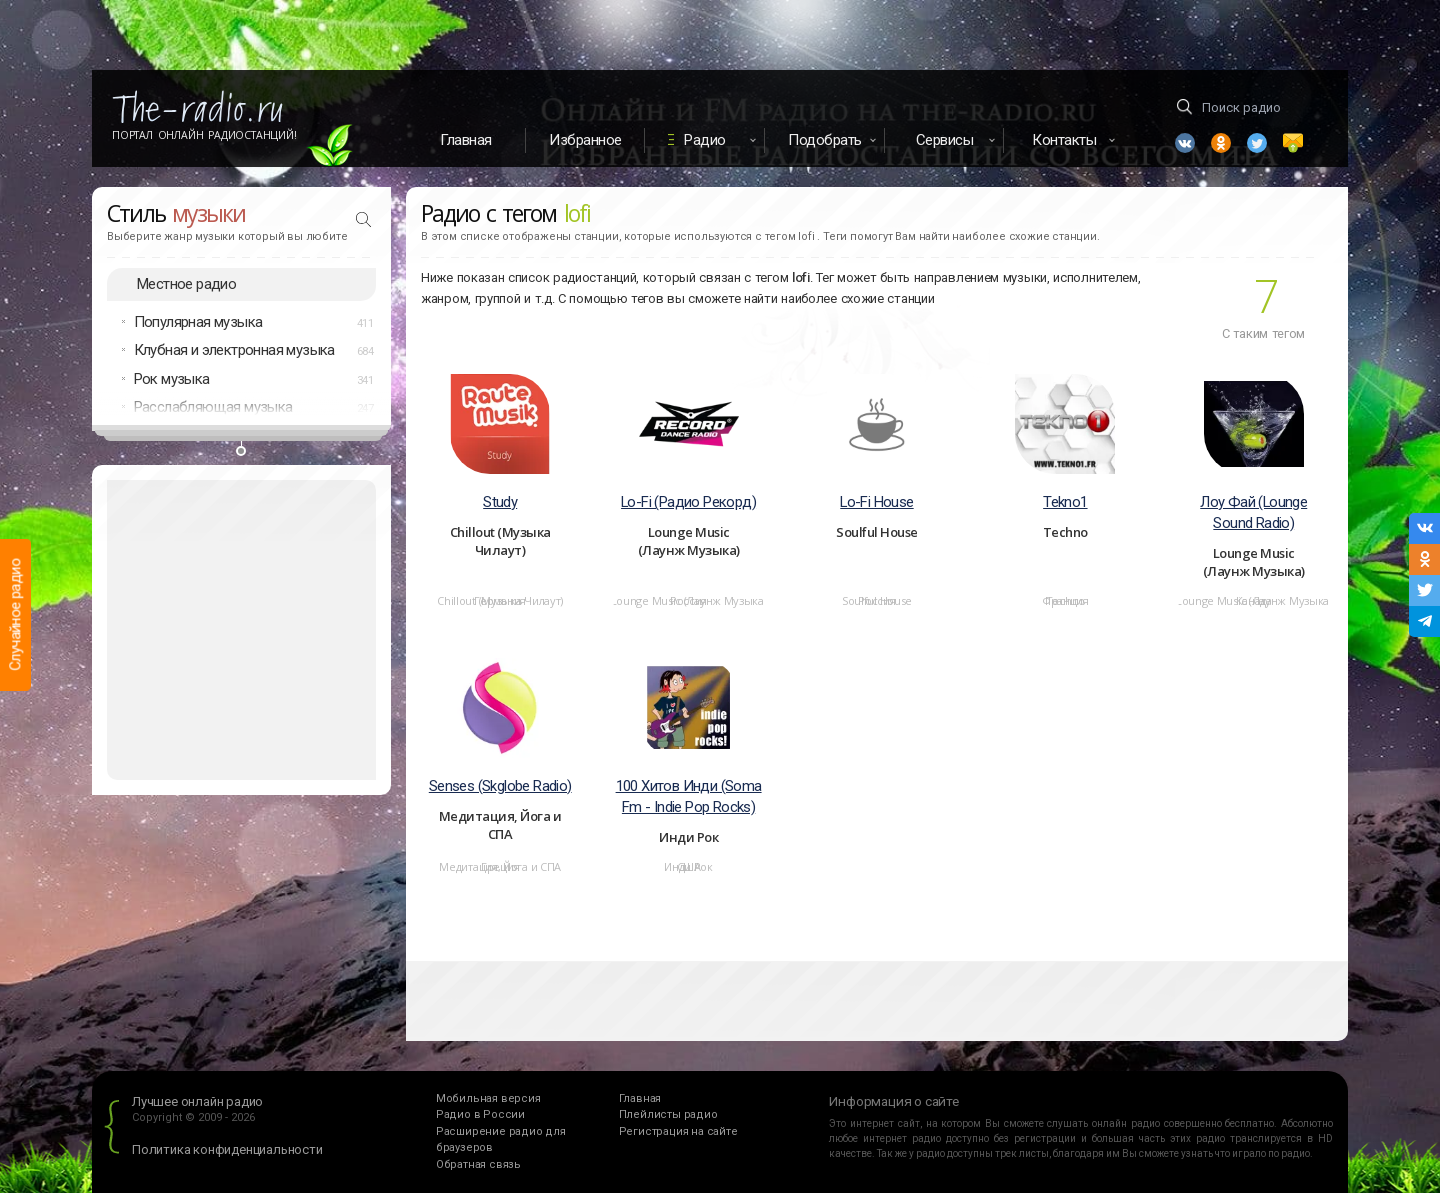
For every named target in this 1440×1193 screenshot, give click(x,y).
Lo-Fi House (876, 502)
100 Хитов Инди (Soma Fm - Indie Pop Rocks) (689, 796)
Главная (466, 140)
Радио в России (480, 1114)
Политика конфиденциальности (227, 1149)
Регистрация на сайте (678, 1131)
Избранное (585, 140)
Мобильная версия (488, 1098)
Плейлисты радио (668, 1114)
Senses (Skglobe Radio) (500, 786)
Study (500, 502)
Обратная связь (478, 1164)
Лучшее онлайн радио (197, 1101)
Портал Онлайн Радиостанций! (204, 135)
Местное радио (186, 284)
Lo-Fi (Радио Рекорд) (688, 502)
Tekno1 (1065, 502)
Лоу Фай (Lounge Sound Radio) (1253, 512)
